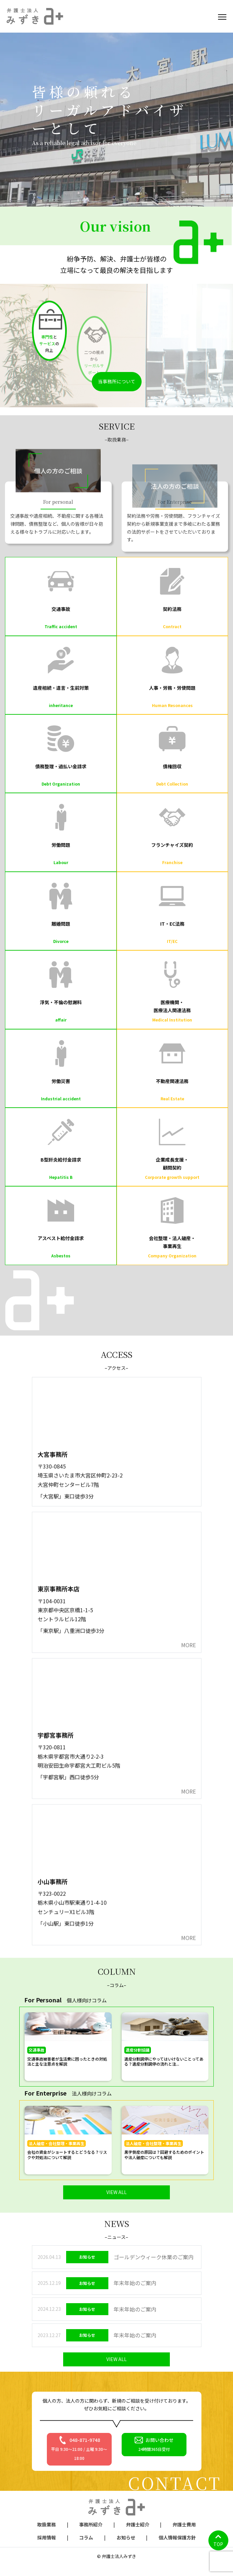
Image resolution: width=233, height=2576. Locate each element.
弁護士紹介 (137, 2524)
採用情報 (46, 2537)
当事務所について (116, 381)
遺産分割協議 (138, 2050)
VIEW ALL (116, 2192)
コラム (86, 2537)
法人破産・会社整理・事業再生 (56, 2143)
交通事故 (37, 2050)
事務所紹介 (90, 2524)
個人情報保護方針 (177, 2537)
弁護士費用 (184, 2524)
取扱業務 (46, 2524)
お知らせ (126, 2537)
